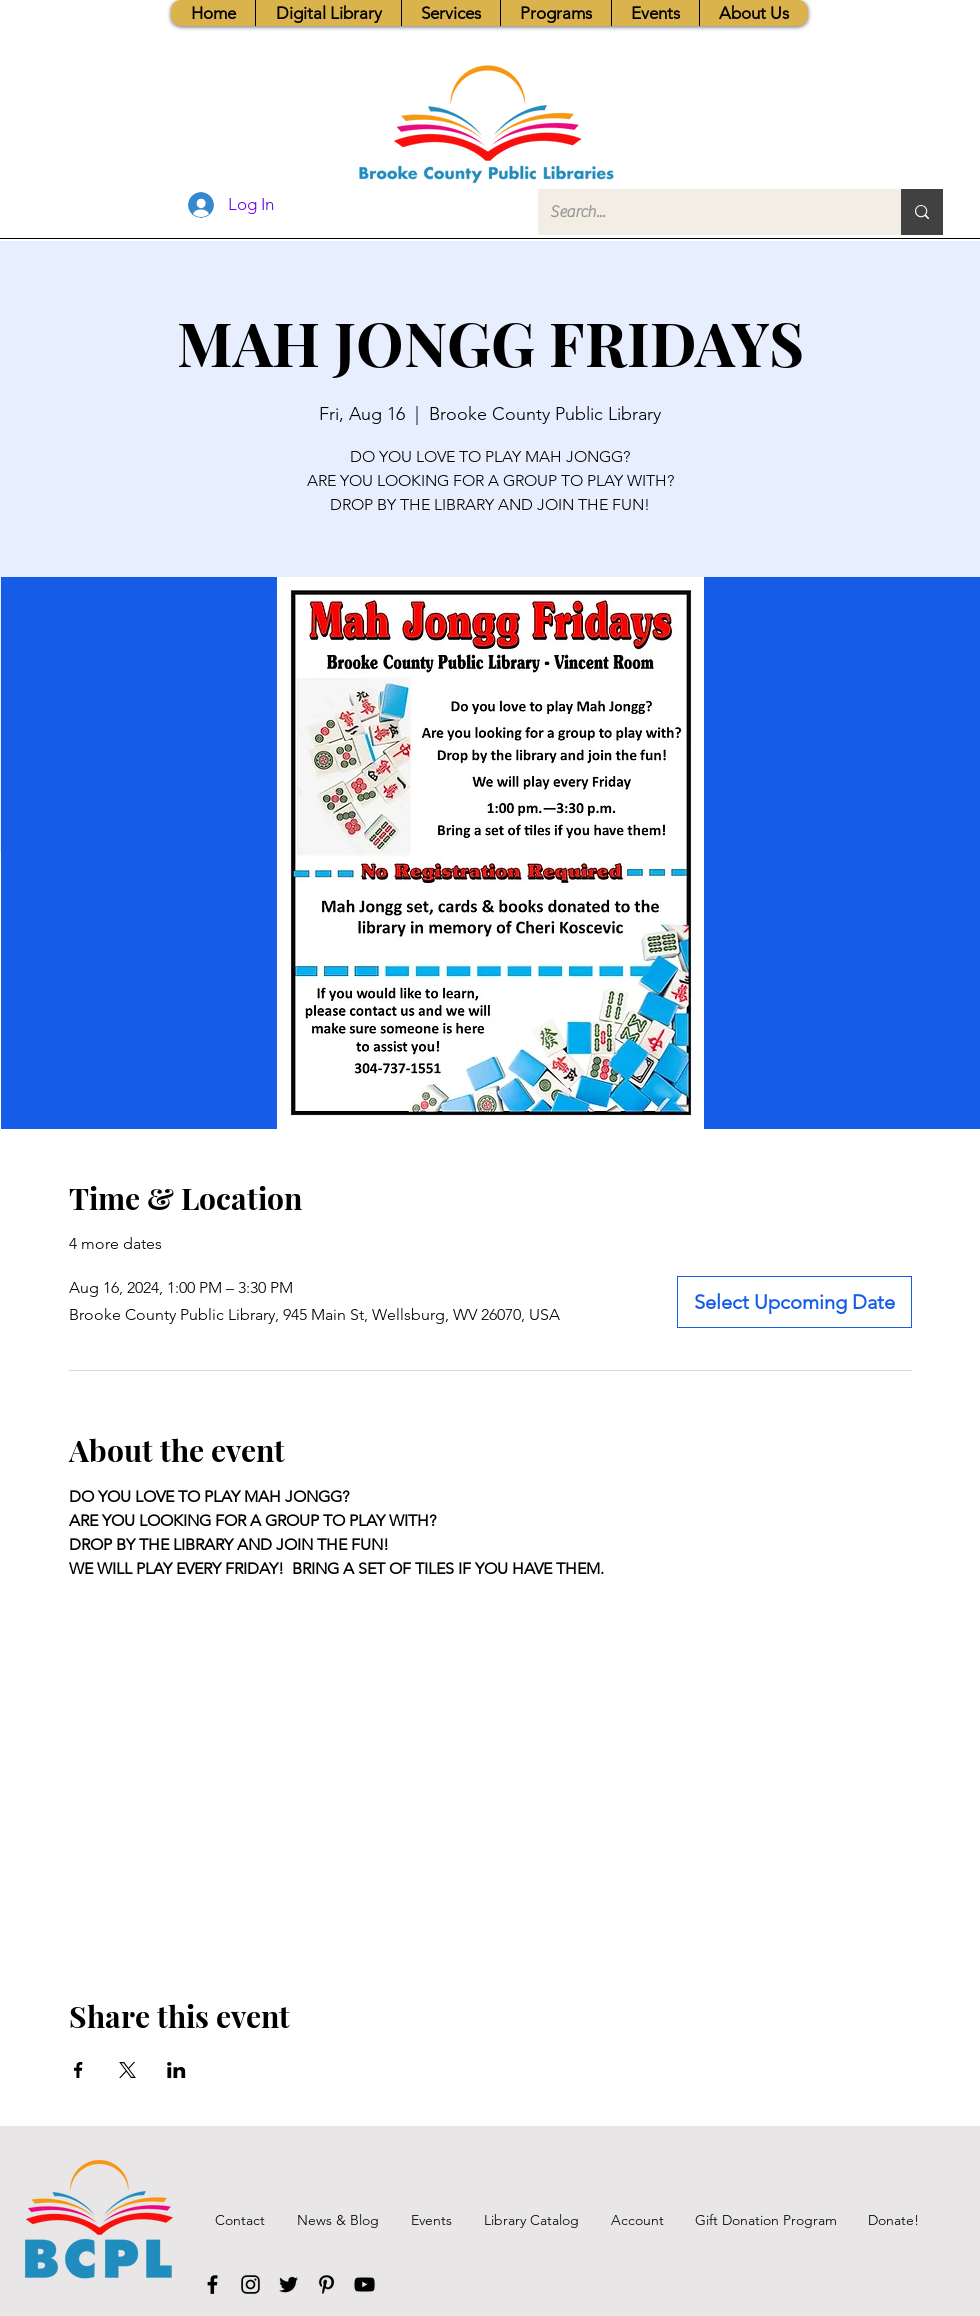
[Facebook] (212, 2284)
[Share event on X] (127, 2070)
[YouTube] (364, 2284)
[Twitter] (288, 2284)
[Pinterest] (326, 2284)
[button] (450, 13)
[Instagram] (250, 2284)
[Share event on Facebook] (78, 2070)
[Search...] (704, 212)
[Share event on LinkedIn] (176, 2070)
